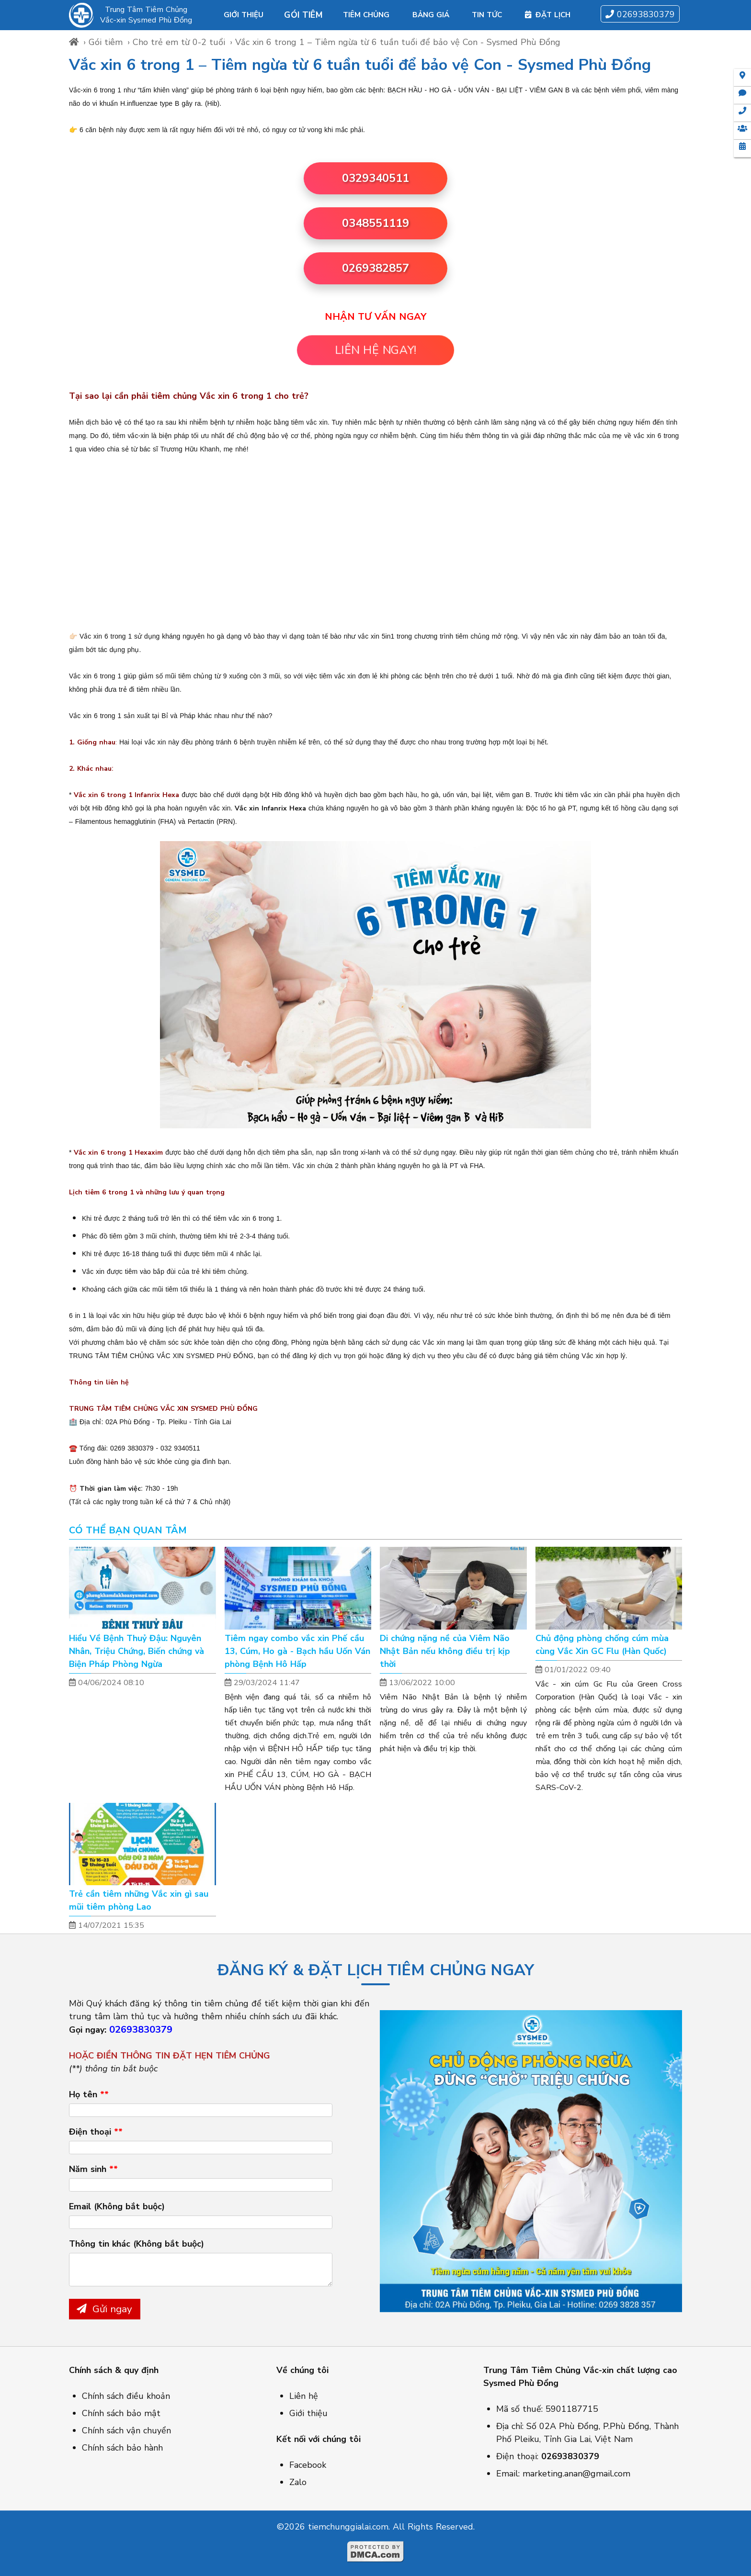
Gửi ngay (104, 2309)
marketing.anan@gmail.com (576, 2473)
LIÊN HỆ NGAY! (375, 350)
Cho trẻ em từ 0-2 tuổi (179, 42)
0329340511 (375, 178)
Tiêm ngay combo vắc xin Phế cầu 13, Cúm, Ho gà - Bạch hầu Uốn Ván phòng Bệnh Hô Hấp (297, 1651)
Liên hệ (303, 2396)
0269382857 (375, 268)
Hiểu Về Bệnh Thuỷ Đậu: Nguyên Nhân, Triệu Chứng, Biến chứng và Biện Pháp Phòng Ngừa (136, 1651)
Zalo (298, 2482)
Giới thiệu (243, 15)
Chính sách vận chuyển (126, 2430)
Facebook (307, 2465)
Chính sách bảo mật (121, 2413)
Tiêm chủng (366, 15)
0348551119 (375, 223)
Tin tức (487, 15)
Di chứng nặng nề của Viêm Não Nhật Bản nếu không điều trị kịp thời (445, 1651)
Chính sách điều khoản (126, 2396)
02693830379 (640, 14)
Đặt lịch (547, 15)
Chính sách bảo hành (122, 2447)
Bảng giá (430, 15)
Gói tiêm (303, 14)
